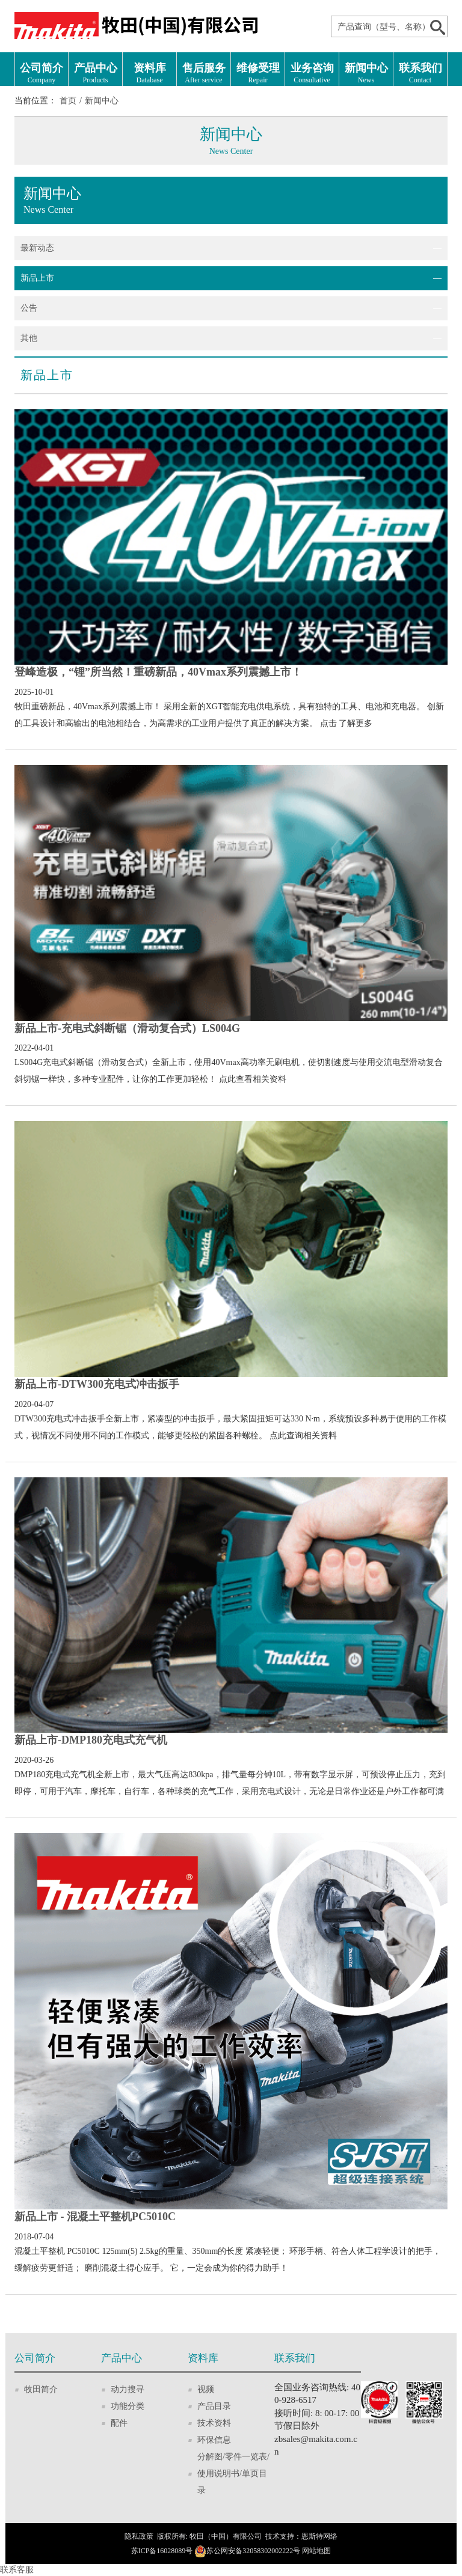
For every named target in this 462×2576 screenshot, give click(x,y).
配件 (119, 2423)
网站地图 (316, 2551)
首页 (68, 100)
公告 (28, 308)
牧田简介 (41, 2389)
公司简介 (41, 74)
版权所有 (171, 2536)
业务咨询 (312, 74)
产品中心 (95, 74)
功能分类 (127, 2406)
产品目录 (214, 2406)
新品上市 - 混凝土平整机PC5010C (95, 2217)
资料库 (149, 74)
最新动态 (37, 247)
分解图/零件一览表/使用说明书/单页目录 (233, 2473)
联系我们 (420, 74)
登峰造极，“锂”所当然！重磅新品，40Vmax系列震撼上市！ (158, 672)
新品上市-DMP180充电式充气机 (90, 1740)
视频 (205, 2389)
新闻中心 (366, 74)
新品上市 (37, 277)
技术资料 (214, 2423)
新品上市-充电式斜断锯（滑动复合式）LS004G (127, 1028)
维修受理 (258, 74)
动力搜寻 (127, 2389)
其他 (28, 338)
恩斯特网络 (319, 2536)
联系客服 (17, 2569)
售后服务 (203, 74)
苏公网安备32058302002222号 (253, 2551)
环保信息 (214, 2439)
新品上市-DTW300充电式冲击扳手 (96, 1384)
